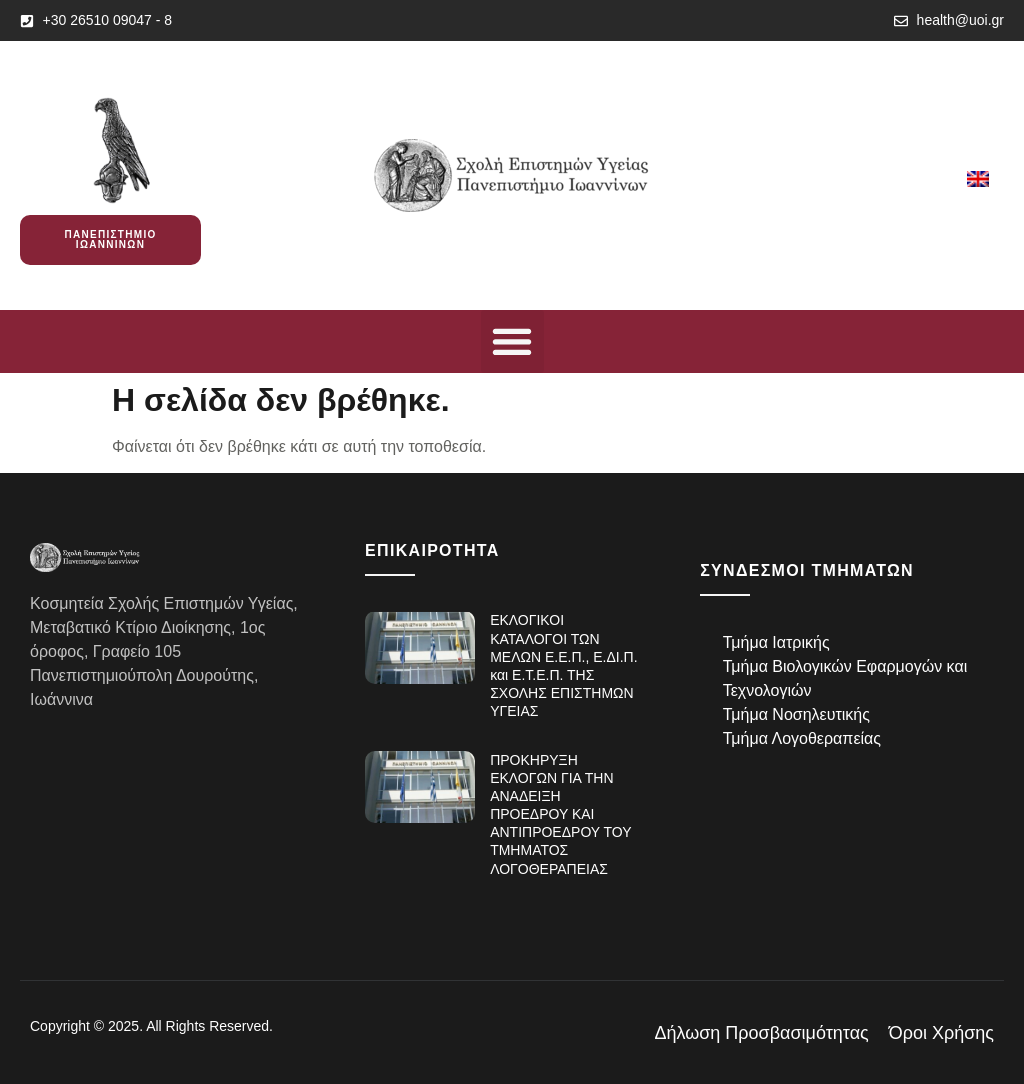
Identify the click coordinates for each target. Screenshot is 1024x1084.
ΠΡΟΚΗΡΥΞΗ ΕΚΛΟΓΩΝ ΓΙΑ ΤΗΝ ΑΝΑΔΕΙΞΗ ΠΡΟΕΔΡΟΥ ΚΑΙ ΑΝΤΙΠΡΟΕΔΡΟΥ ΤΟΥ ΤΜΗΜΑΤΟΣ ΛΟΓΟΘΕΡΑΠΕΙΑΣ (560, 814)
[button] (512, 341)
